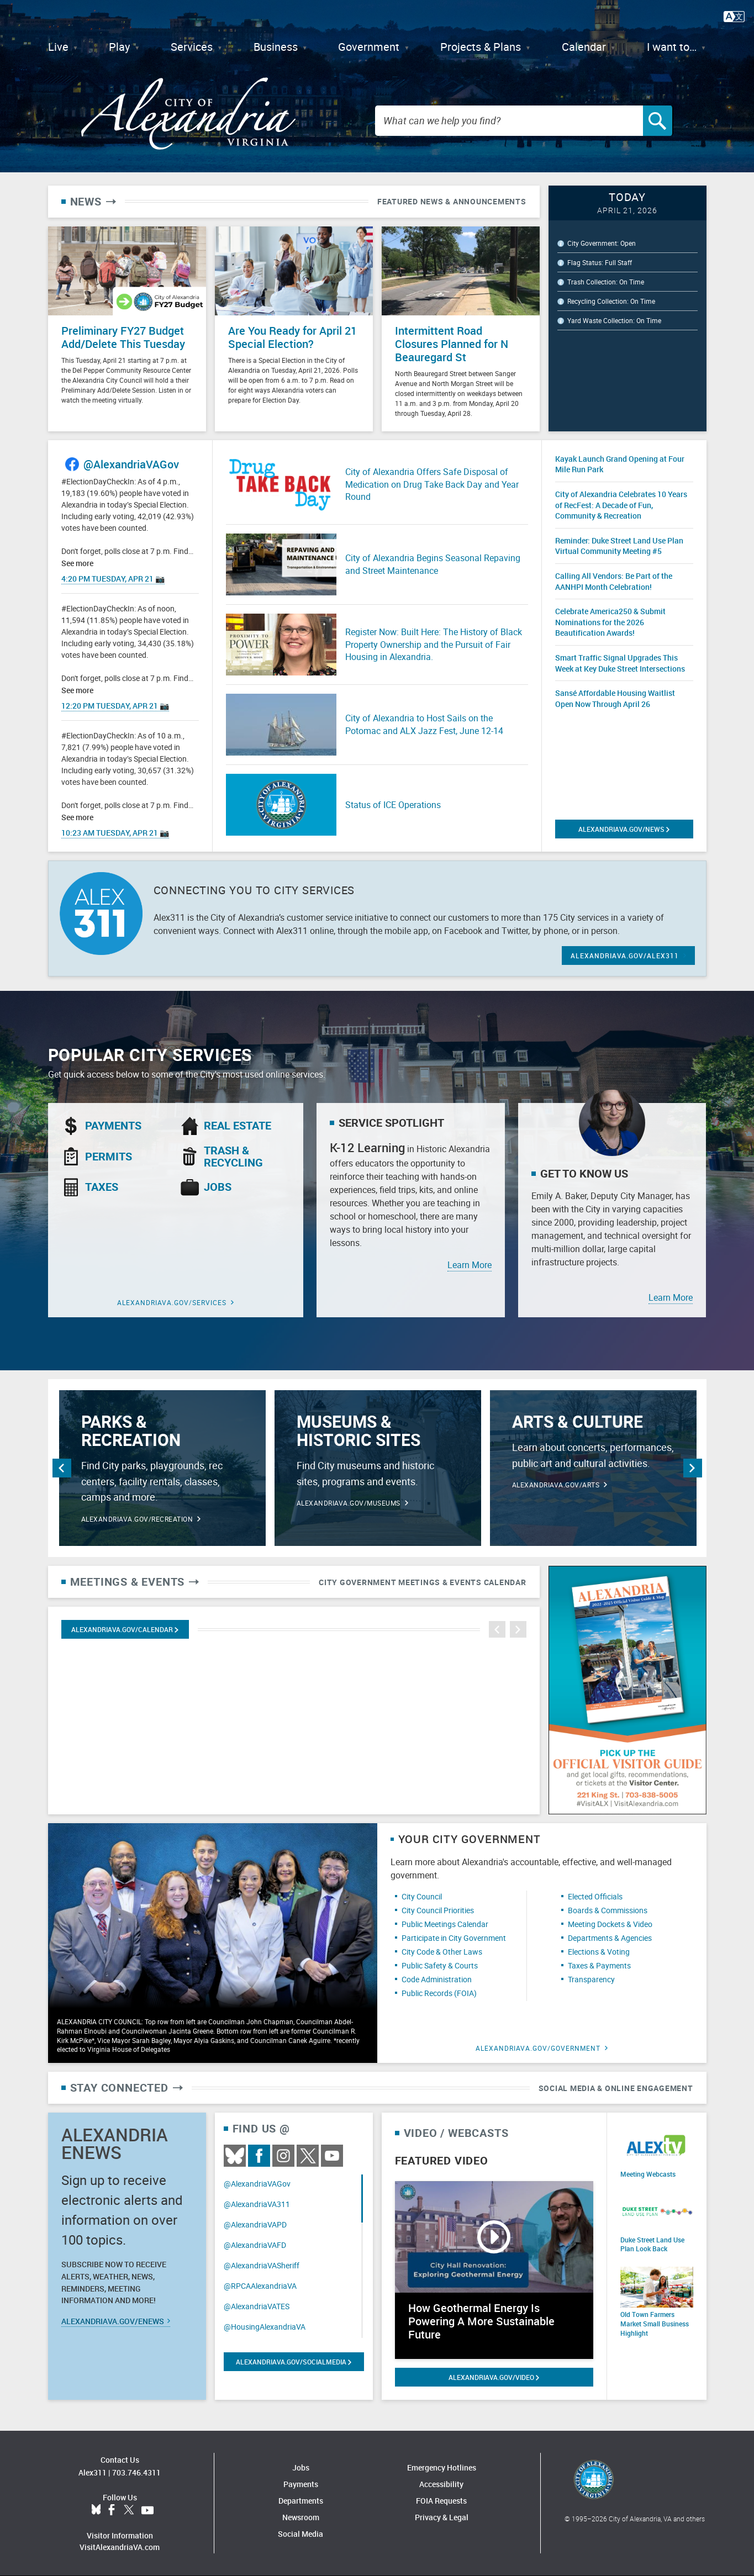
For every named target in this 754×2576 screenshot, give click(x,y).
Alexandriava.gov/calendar (124, 1629)
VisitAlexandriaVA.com (120, 2547)
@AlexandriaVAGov (131, 464)
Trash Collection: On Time (605, 281)
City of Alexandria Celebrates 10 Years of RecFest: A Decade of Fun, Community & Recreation (621, 505)
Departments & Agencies (610, 1938)
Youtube (332, 2156)
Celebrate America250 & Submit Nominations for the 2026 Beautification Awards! (610, 622)
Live (58, 46)
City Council (422, 1896)
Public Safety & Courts (440, 1965)
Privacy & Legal (441, 2517)
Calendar (584, 46)
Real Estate (237, 1126)
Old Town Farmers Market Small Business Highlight (654, 2323)
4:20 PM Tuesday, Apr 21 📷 (113, 578)
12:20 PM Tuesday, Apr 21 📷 (115, 705)
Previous (61, 1468)
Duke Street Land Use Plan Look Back (652, 2244)
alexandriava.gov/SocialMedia (293, 2361)
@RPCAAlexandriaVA (260, 2286)
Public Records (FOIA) (439, 1993)
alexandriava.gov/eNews (115, 2321)
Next (692, 1468)
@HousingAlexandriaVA (264, 2326)
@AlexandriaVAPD (255, 2224)
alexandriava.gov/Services (171, 1302)
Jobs (217, 1187)
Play (119, 46)
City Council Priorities (438, 1910)
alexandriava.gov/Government (538, 2048)
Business (276, 46)
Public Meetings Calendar (445, 1924)
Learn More (469, 1265)
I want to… (672, 46)
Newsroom (300, 2517)
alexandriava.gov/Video (494, 2377)
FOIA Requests (441, 2500)
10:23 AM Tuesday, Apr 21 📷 (115, 832)
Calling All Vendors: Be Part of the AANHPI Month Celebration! (613, 581)
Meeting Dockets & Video (610, 1924)
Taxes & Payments (599, 1965)
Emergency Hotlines (441, 2467)
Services (192, 46)
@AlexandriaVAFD (255, 2245)
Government (368, 46)
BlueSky (235, 2156)
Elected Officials (595, 1896)
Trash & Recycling (233, 1156)
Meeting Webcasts (648, 2173)
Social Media (300, 2534)
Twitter (308, 2156)
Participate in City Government (454, 1938)
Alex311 (92, 2472)
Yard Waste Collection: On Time (614, 320)
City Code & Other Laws (442, 1951)
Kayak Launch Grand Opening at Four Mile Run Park (619, 464)
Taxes (101, 1187)
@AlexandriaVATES (256, 2306)
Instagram (283, 2156)
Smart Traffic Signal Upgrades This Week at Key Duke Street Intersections (620, 663)
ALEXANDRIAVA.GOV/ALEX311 (625, 955)
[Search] (658, 120)
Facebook (259, 2156)
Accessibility (441, 2484)
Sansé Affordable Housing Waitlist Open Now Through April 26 (615, 698)
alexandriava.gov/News (623, 829)
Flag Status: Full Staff (599, 262)
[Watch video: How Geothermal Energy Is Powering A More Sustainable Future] (494, 2270)
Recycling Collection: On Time (611, 301)
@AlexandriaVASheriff (261, 2265)
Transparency (591, 1979)
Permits (108, 1156)
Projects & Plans (480, 46)
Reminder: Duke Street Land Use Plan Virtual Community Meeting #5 (619, 546)
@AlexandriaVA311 (257, 2204)
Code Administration (437, 1979)
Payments (113, 1126)
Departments (300, 2500)
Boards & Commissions (607, 1910)
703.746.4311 (136, 2472)
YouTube (147, 2510)
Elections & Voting (599, 1951)
